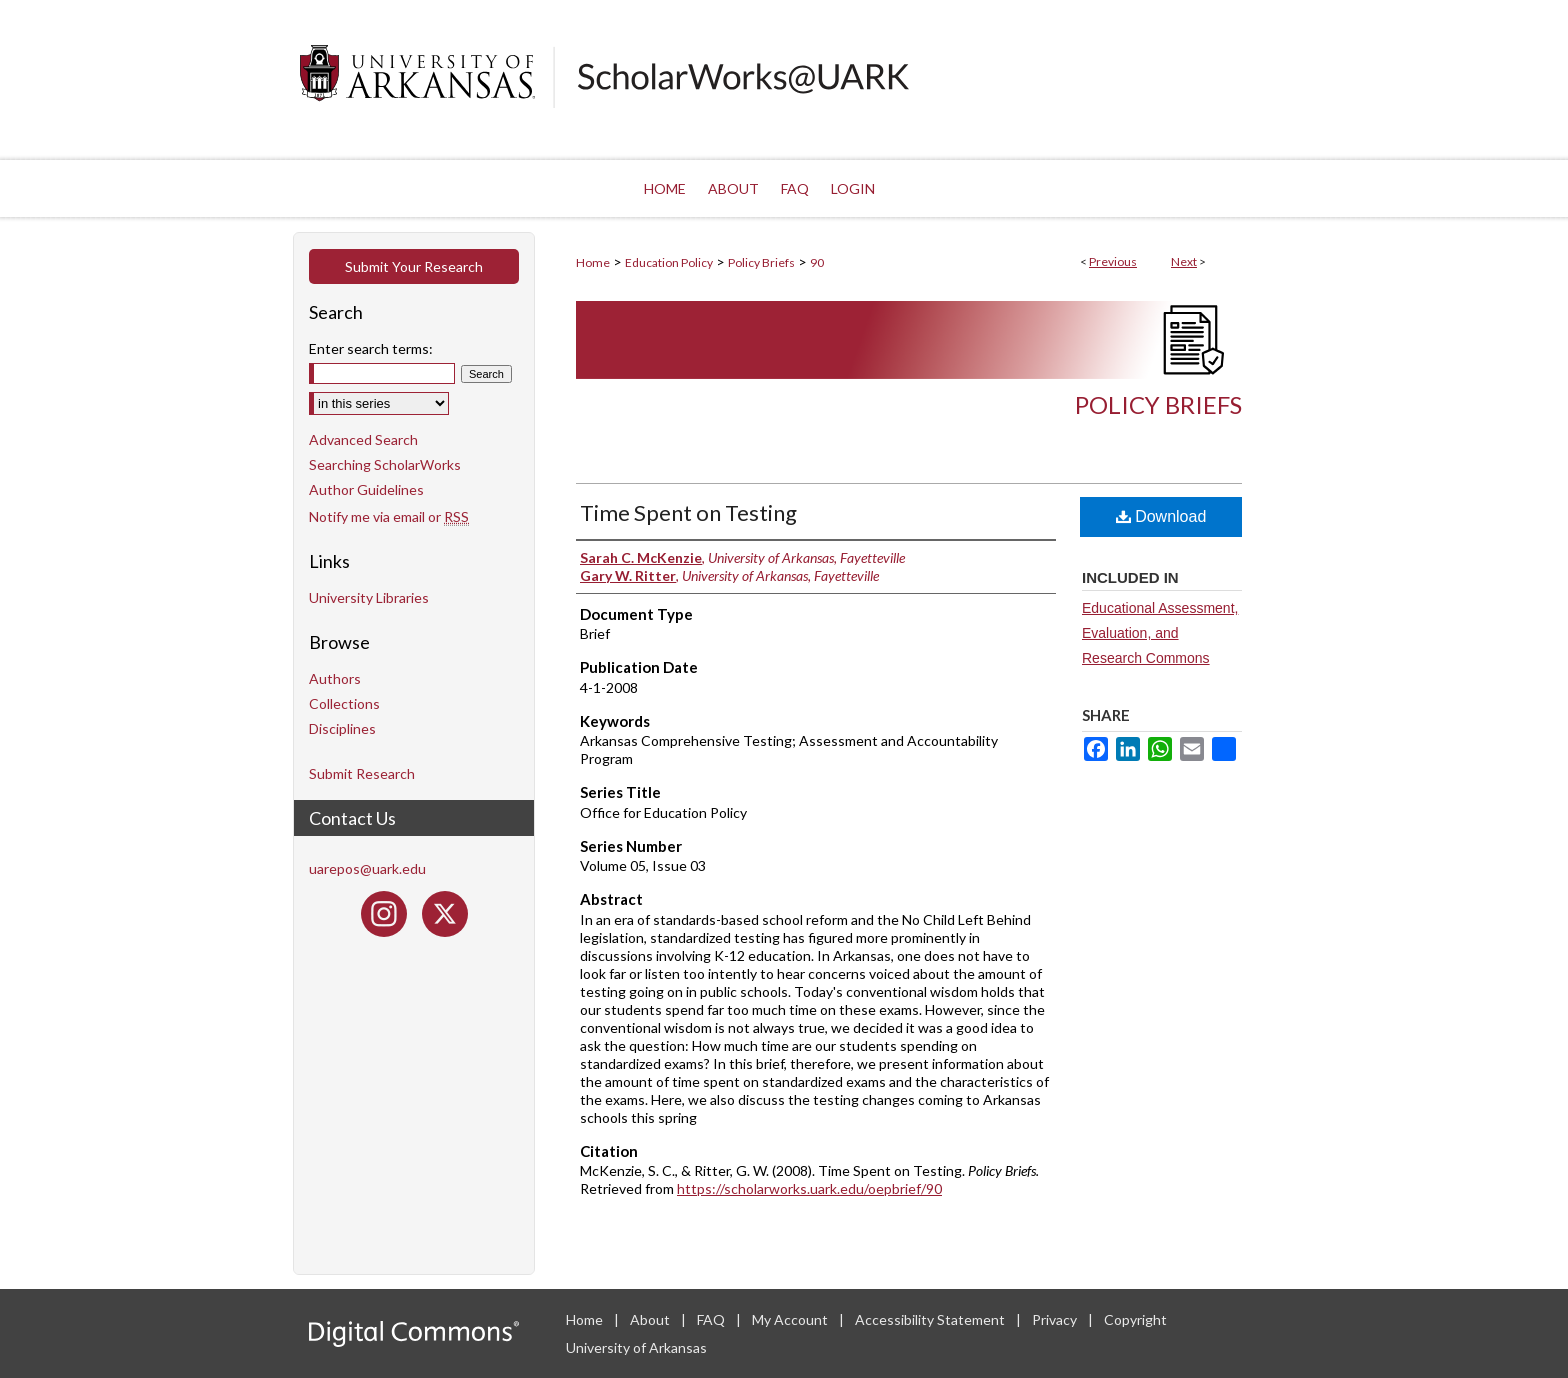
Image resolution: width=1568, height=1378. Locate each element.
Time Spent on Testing (688, 512)
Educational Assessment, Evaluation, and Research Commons (1160, 633)
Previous (1113, 261)
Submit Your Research (414, 266)
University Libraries (369, 597)
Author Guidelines (366, 489)
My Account (791, 1319)
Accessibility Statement (931, 1319)
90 (817, 262)
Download (1161, 516)
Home (593, 262)
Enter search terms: (371, 348)
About (651, 1319)
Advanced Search (363, 439)
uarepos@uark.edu (367, 868)
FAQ (712, 1319)
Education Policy (669, 262)
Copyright (1135, 1319)
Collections (344, 703)
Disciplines (342, 728)
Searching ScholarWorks (385, 464)
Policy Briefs (761, 262)
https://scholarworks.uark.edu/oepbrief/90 (809, 1188)
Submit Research (362, 773)
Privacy (1056, 1319)
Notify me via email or (389, 516)
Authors (335, 678)
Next (1184, 261)
